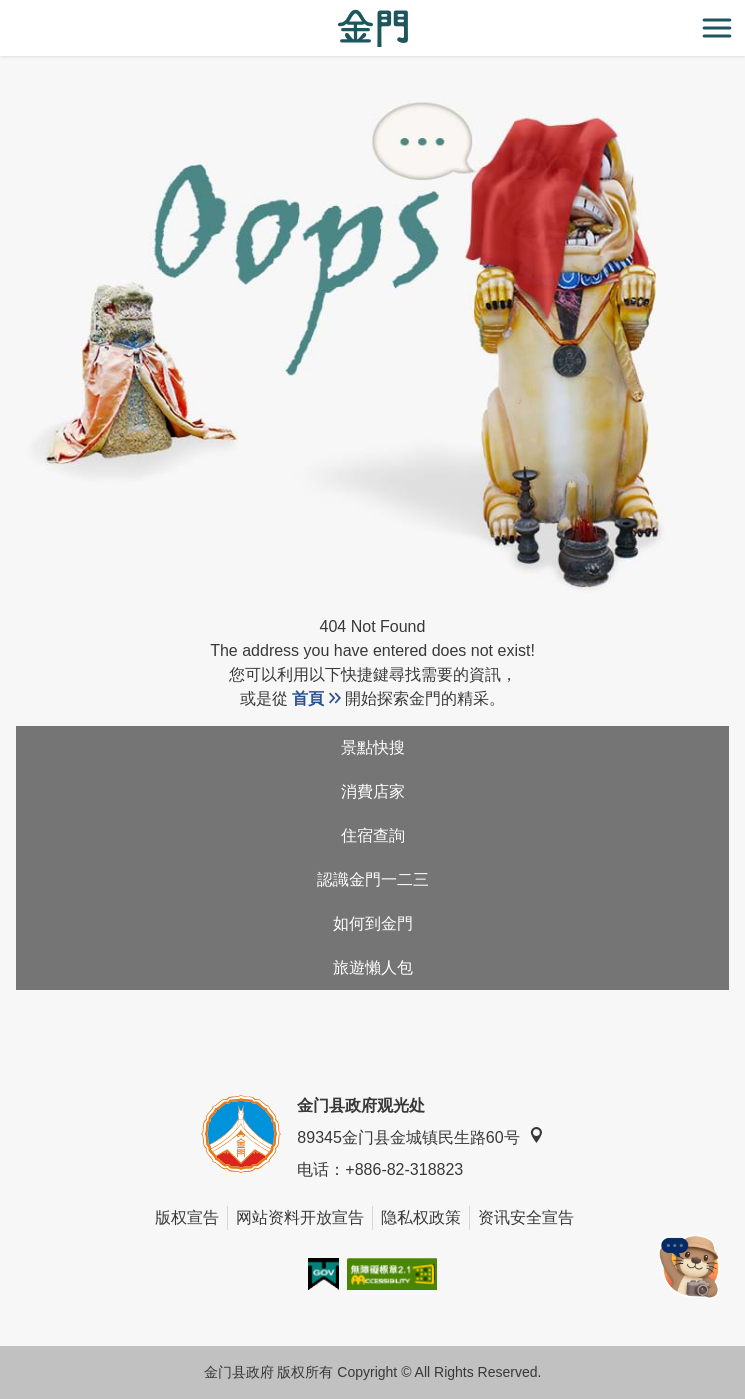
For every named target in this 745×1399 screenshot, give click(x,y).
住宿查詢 (373, 835)
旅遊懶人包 (373, 967)
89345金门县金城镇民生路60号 (420, 1136)
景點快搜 (373, 747)
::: (6, 11)
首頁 (308, 698)
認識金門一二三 (373, 879)
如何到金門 (373, 923)
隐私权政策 (421, 1217)
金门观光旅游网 (373, 28)
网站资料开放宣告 (300, 1217)
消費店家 (373, 791)
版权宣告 (187, 1217)
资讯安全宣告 (526, 1217)
